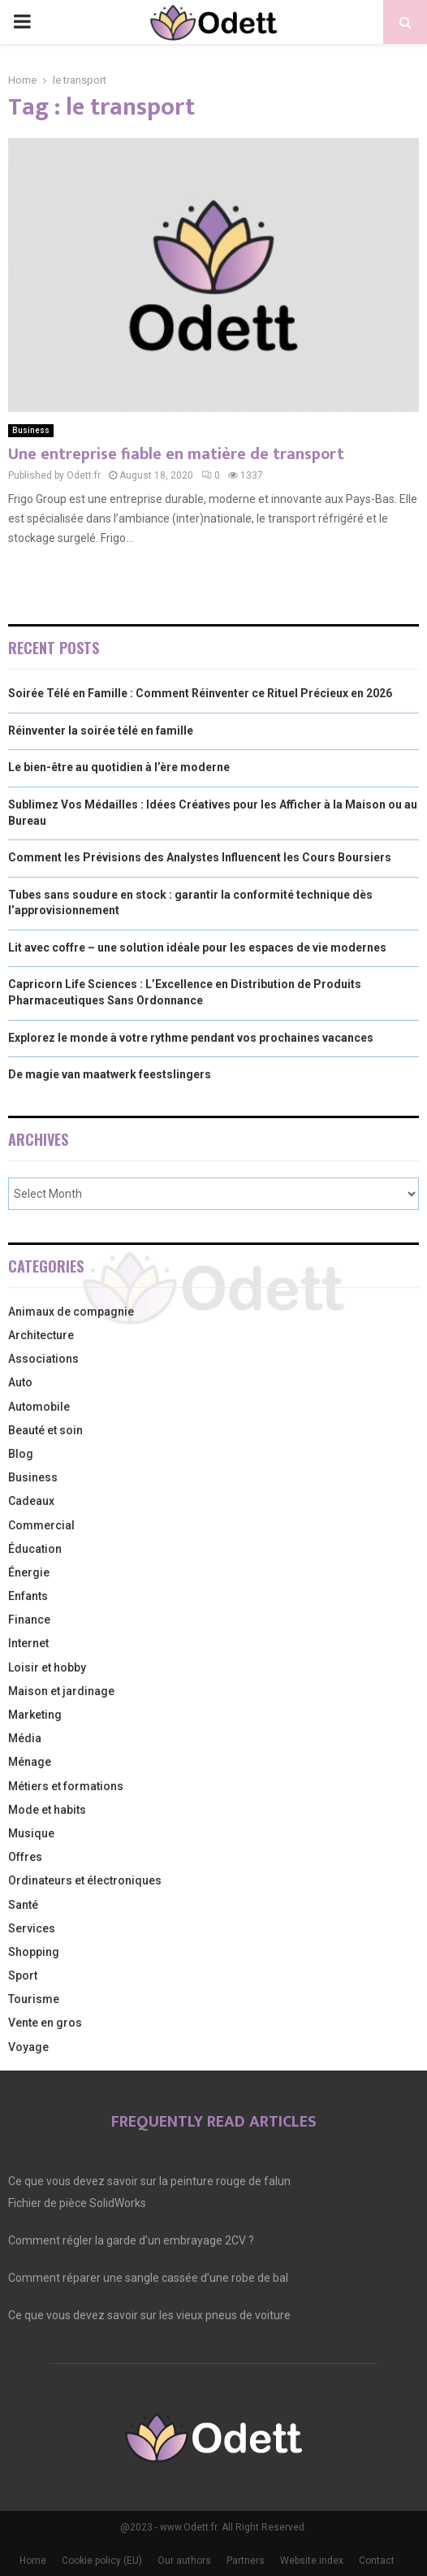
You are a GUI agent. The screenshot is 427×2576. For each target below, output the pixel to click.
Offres (25, 1856)
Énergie (29, 1572)
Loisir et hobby (47, 1667)
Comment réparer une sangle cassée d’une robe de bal (148, 2277)
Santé (23, 1904)
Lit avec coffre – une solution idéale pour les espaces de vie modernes (197, 947)
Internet (28, 1643)
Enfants (28, 1595)
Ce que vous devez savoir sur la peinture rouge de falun (149, 2181)
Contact (377, 2560)
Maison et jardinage (61, 1691)
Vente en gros (45, 2022)
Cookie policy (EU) (102, 2560)
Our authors (184, 2560)
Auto (20, 1382)
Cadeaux (31, 1500)
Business (31, 430)
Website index (311, 2560)
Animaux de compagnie (71, 1311)
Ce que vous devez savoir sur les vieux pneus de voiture (149, 2315)
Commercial (41, 1525)
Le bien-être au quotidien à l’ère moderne (119, 767)
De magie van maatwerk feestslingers (109, 1074)
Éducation (35, 1548)
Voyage (28, 2046)
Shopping (33, 1951)
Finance (29, 1619)
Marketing (35, 1714)
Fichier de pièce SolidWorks (77, 2203)
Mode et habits (47, 1809)
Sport (22, 1975)
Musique (31, 1833)
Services (31, 1928)
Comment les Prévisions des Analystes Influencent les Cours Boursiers (199, 857)
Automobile (39, 1406)
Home (32, 2560)
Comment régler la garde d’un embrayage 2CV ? (131, 2240)
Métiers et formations (65, 1786)
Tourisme (33, 1999)
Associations (43, 1358)
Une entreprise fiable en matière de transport (176, 454)
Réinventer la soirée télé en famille (100, 730)
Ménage (29, 1761)
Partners (245, 2560)
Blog (20, 1453)
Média (24, 1738)
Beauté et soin (45, 1430)
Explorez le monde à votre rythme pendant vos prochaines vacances (190, 1037)
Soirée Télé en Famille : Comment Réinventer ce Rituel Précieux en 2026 (200, 693)
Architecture (41, 1335)
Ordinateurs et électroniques (85, 1880)
